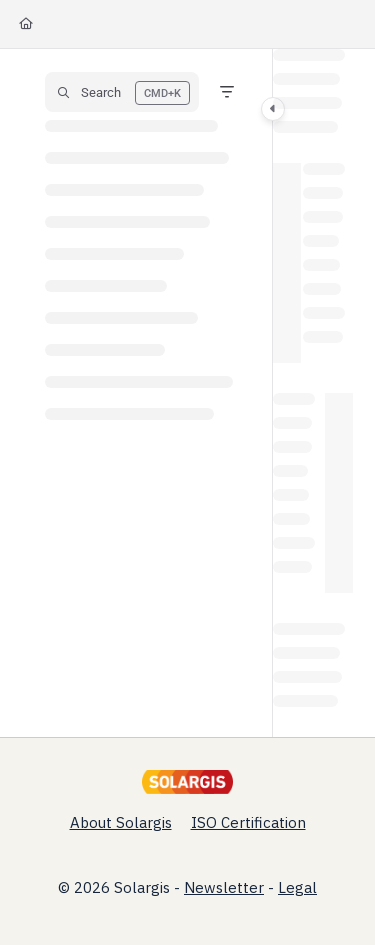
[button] (122, 92)
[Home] (26, 24)
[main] (313, 393)
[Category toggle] (273, 109)
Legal (297, 887)
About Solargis (121, 822)
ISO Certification (248, 822)
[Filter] (227, 92)
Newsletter (224, 887)
